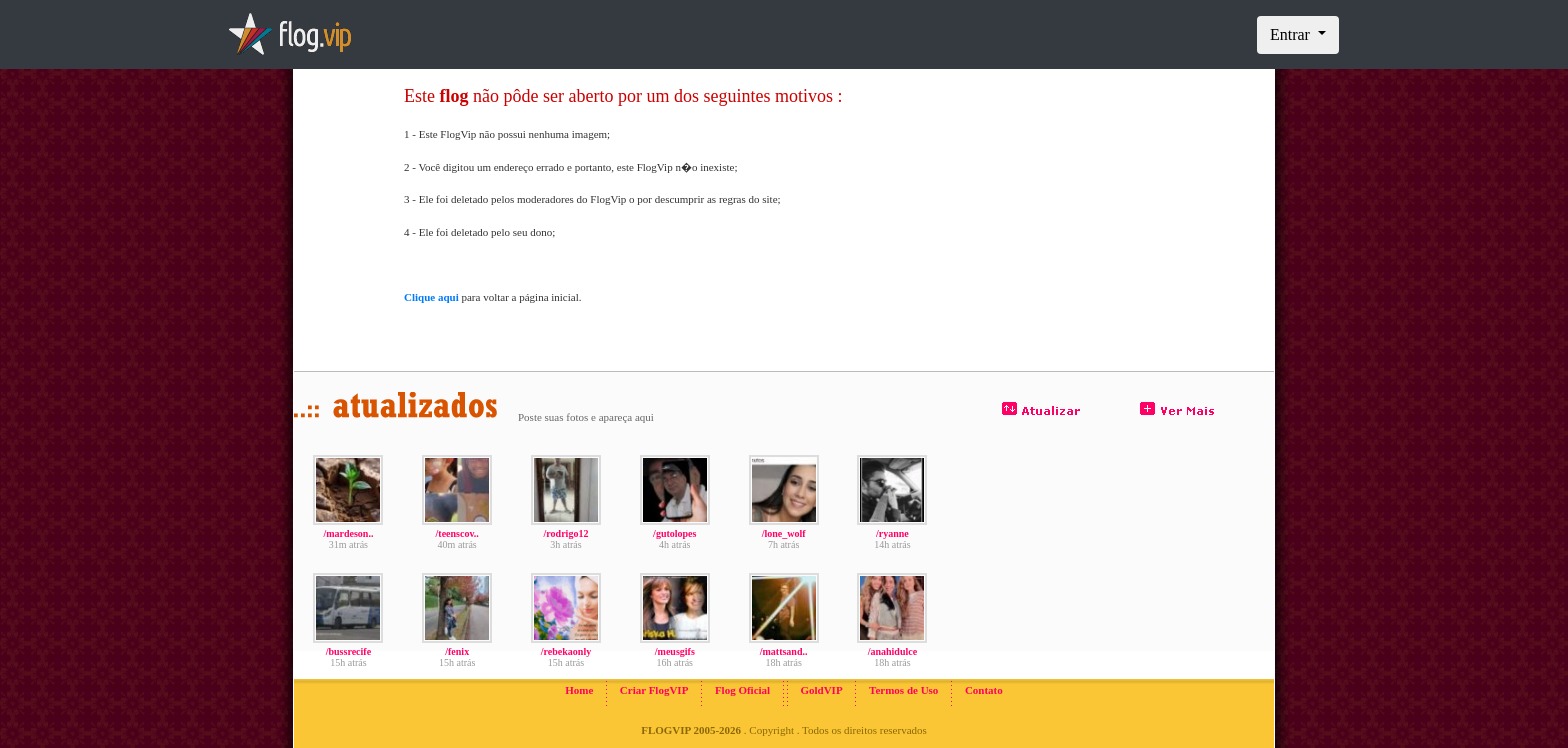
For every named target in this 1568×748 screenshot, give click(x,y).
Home (579, 690)
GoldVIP (821, 690)
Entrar (1292, 34)
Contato (984, 690)
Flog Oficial (742, 690)
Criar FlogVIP (654, 690)
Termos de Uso (903, 690)
